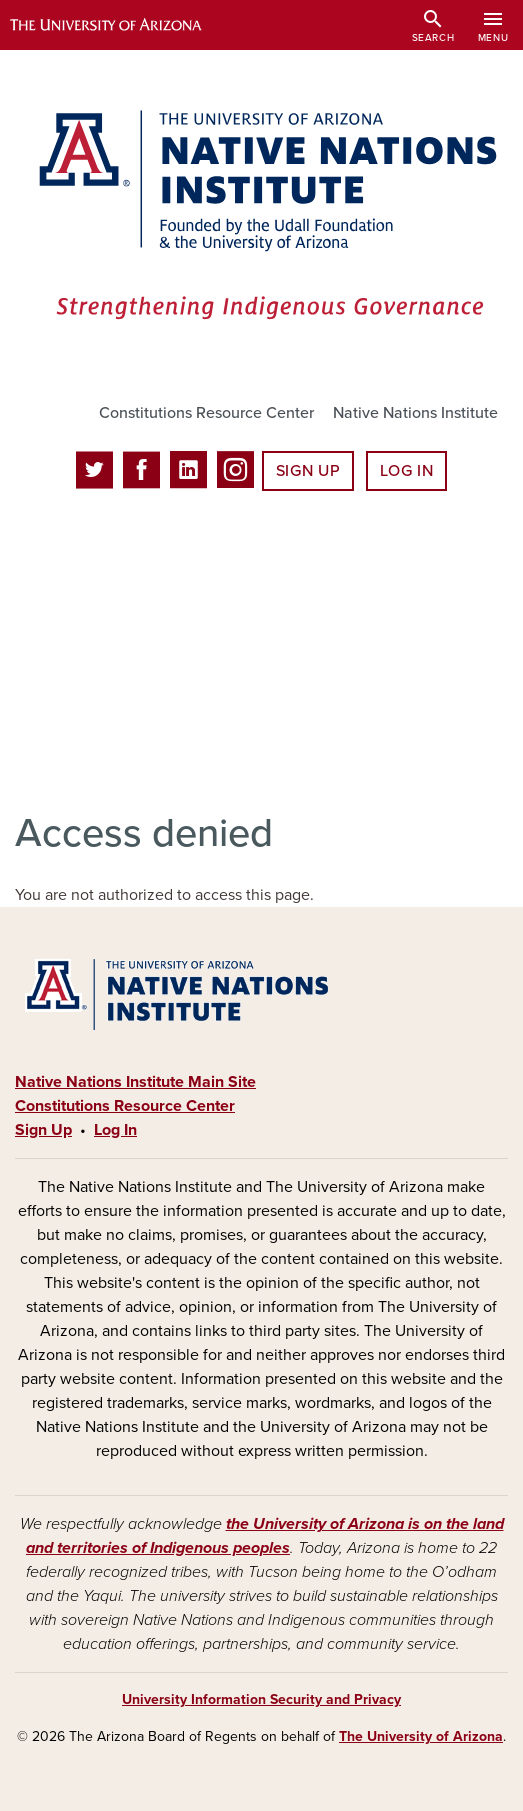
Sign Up (308, 471)
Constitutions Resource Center (206, 413)
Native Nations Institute (415, 413)
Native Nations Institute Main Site (135, 1082)
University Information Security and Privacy (261, 1699)
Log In (406, 471)
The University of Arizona (421, 1736)
